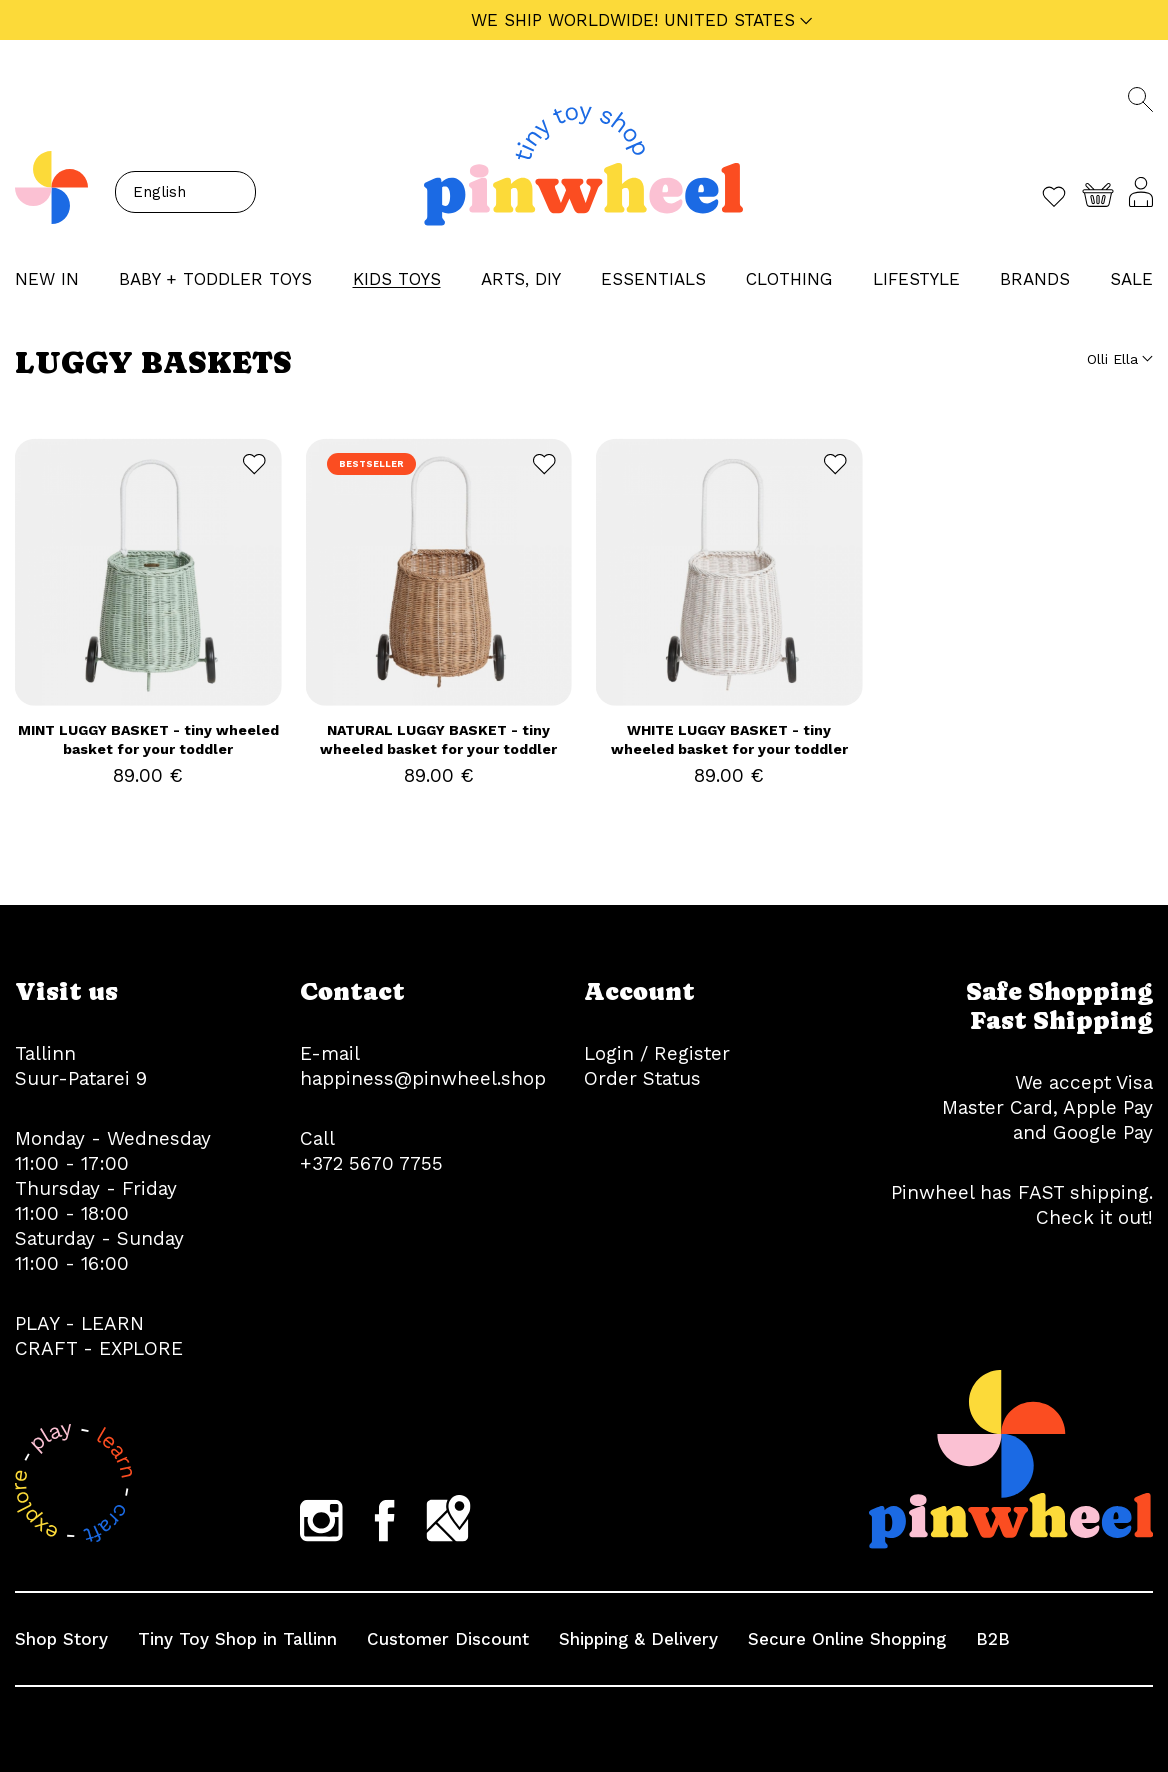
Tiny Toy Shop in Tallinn (237, 1639)
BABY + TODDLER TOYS (215, 279)
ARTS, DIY (521, 279)
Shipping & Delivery (638, 1639)
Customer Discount (448, 1639)
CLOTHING (789, 279)
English (159, 192)
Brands (1035, 279)
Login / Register (657, 1053)
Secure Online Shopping (847, 1639)
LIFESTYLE (916, 279)
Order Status (642, 1078)
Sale (1131, 279)
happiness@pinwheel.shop (423, 1078)
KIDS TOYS (397, 279)
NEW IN (47, 279)
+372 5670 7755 (371, 1163)
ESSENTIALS (653, 279)
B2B (993, 1639)
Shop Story (61, 1639)
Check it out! (1094, 1217)
